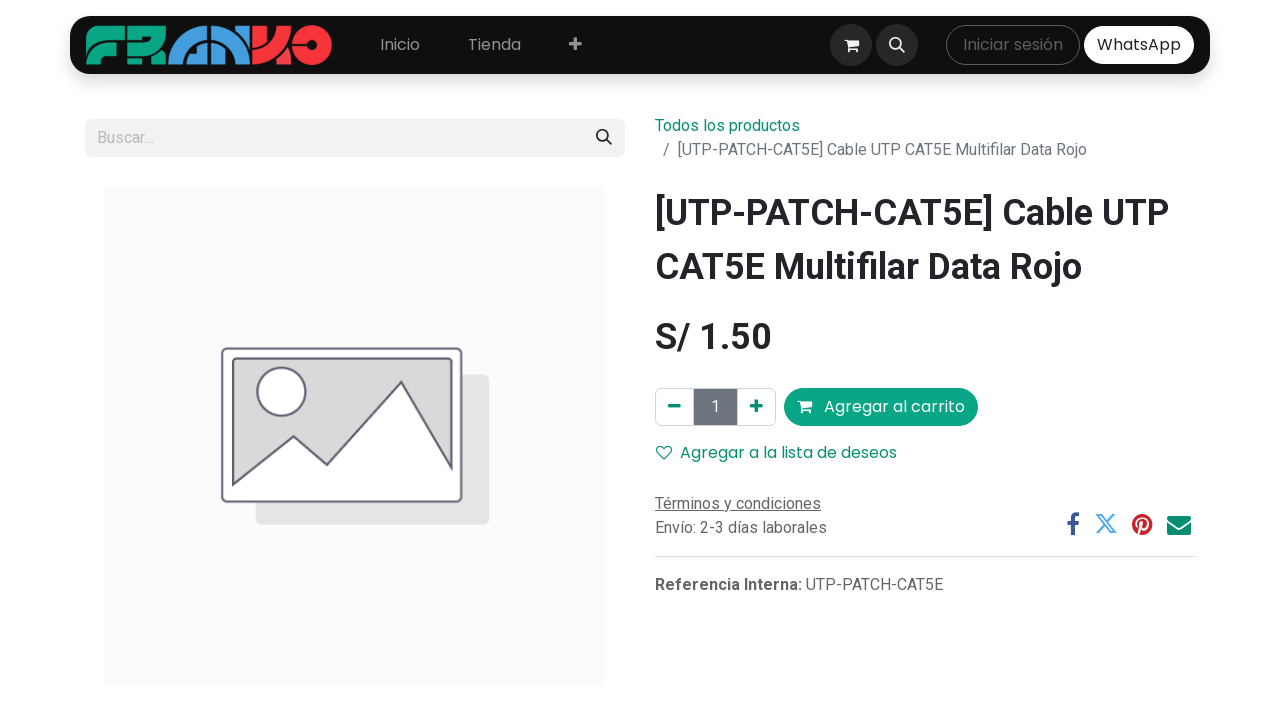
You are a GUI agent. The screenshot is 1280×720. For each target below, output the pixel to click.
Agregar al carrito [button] (881, 406)
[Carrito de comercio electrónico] (851, 45)
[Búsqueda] (604, 138)
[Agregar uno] (756, 407)
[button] (897, 45)
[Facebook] (1073, 524)
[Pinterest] (1142, 524)
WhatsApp (1139, 44)
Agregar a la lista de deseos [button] (776, 452)
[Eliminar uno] (674, 407)
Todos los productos (727, 125)
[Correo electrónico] (1179, 524)
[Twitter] (1106, 524)
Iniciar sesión (1013, 44)
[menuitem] (400, 45)
